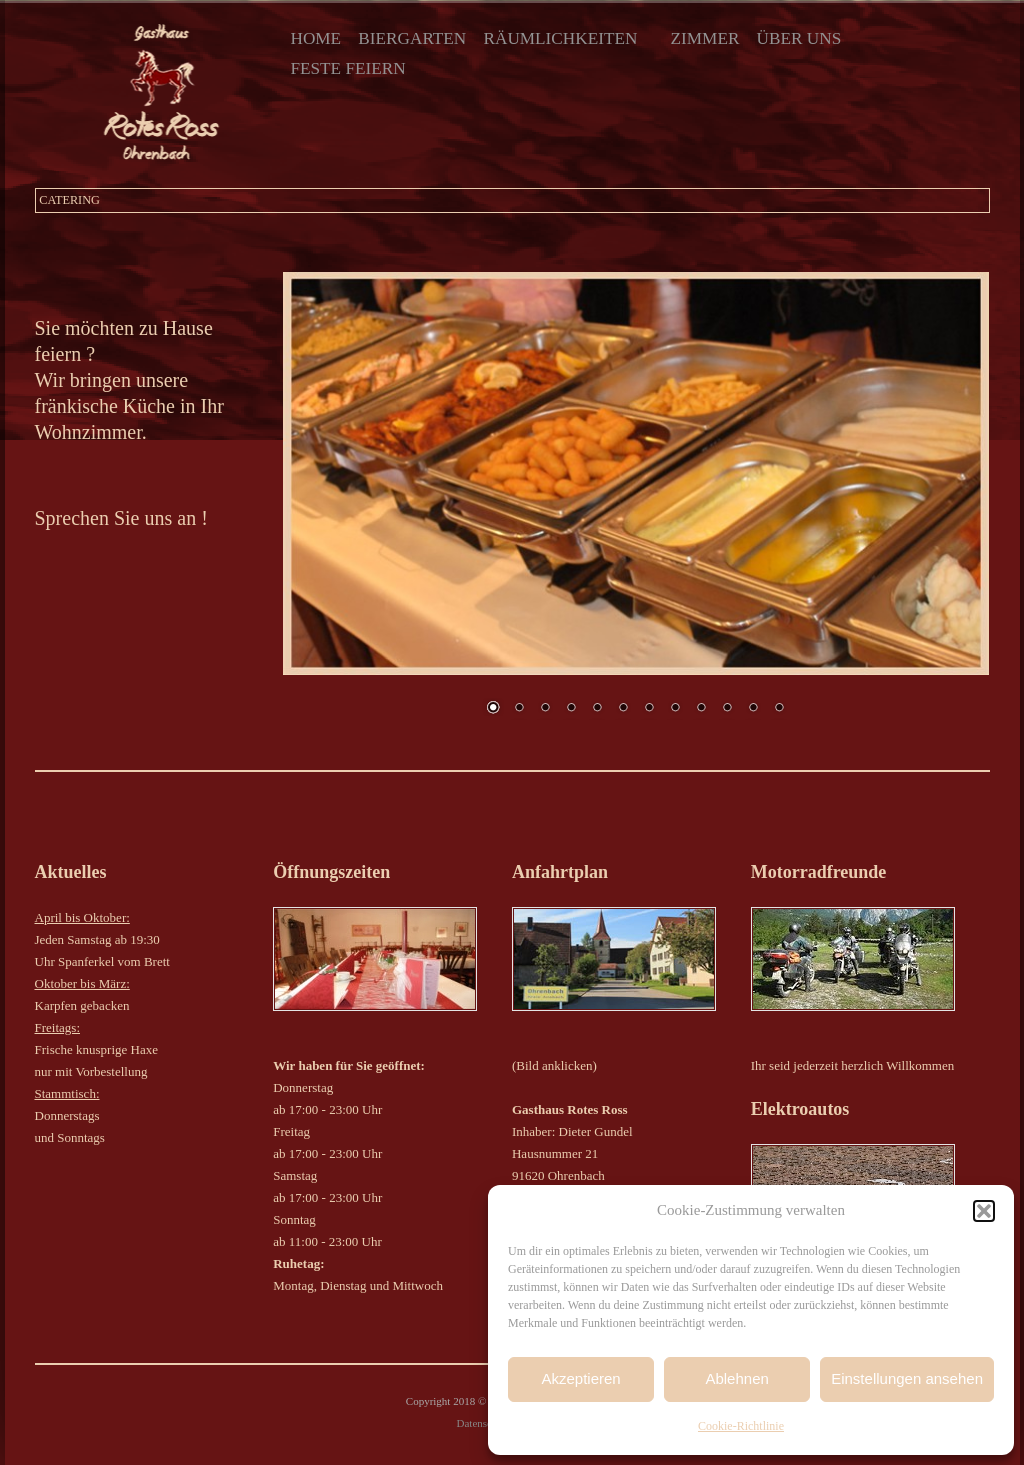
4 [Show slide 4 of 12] (571, 709)
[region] (636, 506)
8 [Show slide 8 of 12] (675, 709)
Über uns (799, 38)
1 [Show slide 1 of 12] (493, 709)
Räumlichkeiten (560, 38)
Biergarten (412, 38)
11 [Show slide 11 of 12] (753, 709)
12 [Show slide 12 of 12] (779, 709)
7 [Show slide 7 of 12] (649, 709)
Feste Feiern (347, 68)
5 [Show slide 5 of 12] (597, 709)
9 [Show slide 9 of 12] (701, 709)
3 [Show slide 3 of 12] (545, 709)
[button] (984, 1211)
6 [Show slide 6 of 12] (623, 709)
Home (315, 38)
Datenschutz (484, 1423)
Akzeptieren (580, 1378)
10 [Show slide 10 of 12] (727, 709)
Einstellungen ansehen (907, 1378)
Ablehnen (736, 1378)
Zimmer (705, 38)
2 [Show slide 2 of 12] (519, 709)
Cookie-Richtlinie (741, 1426)
